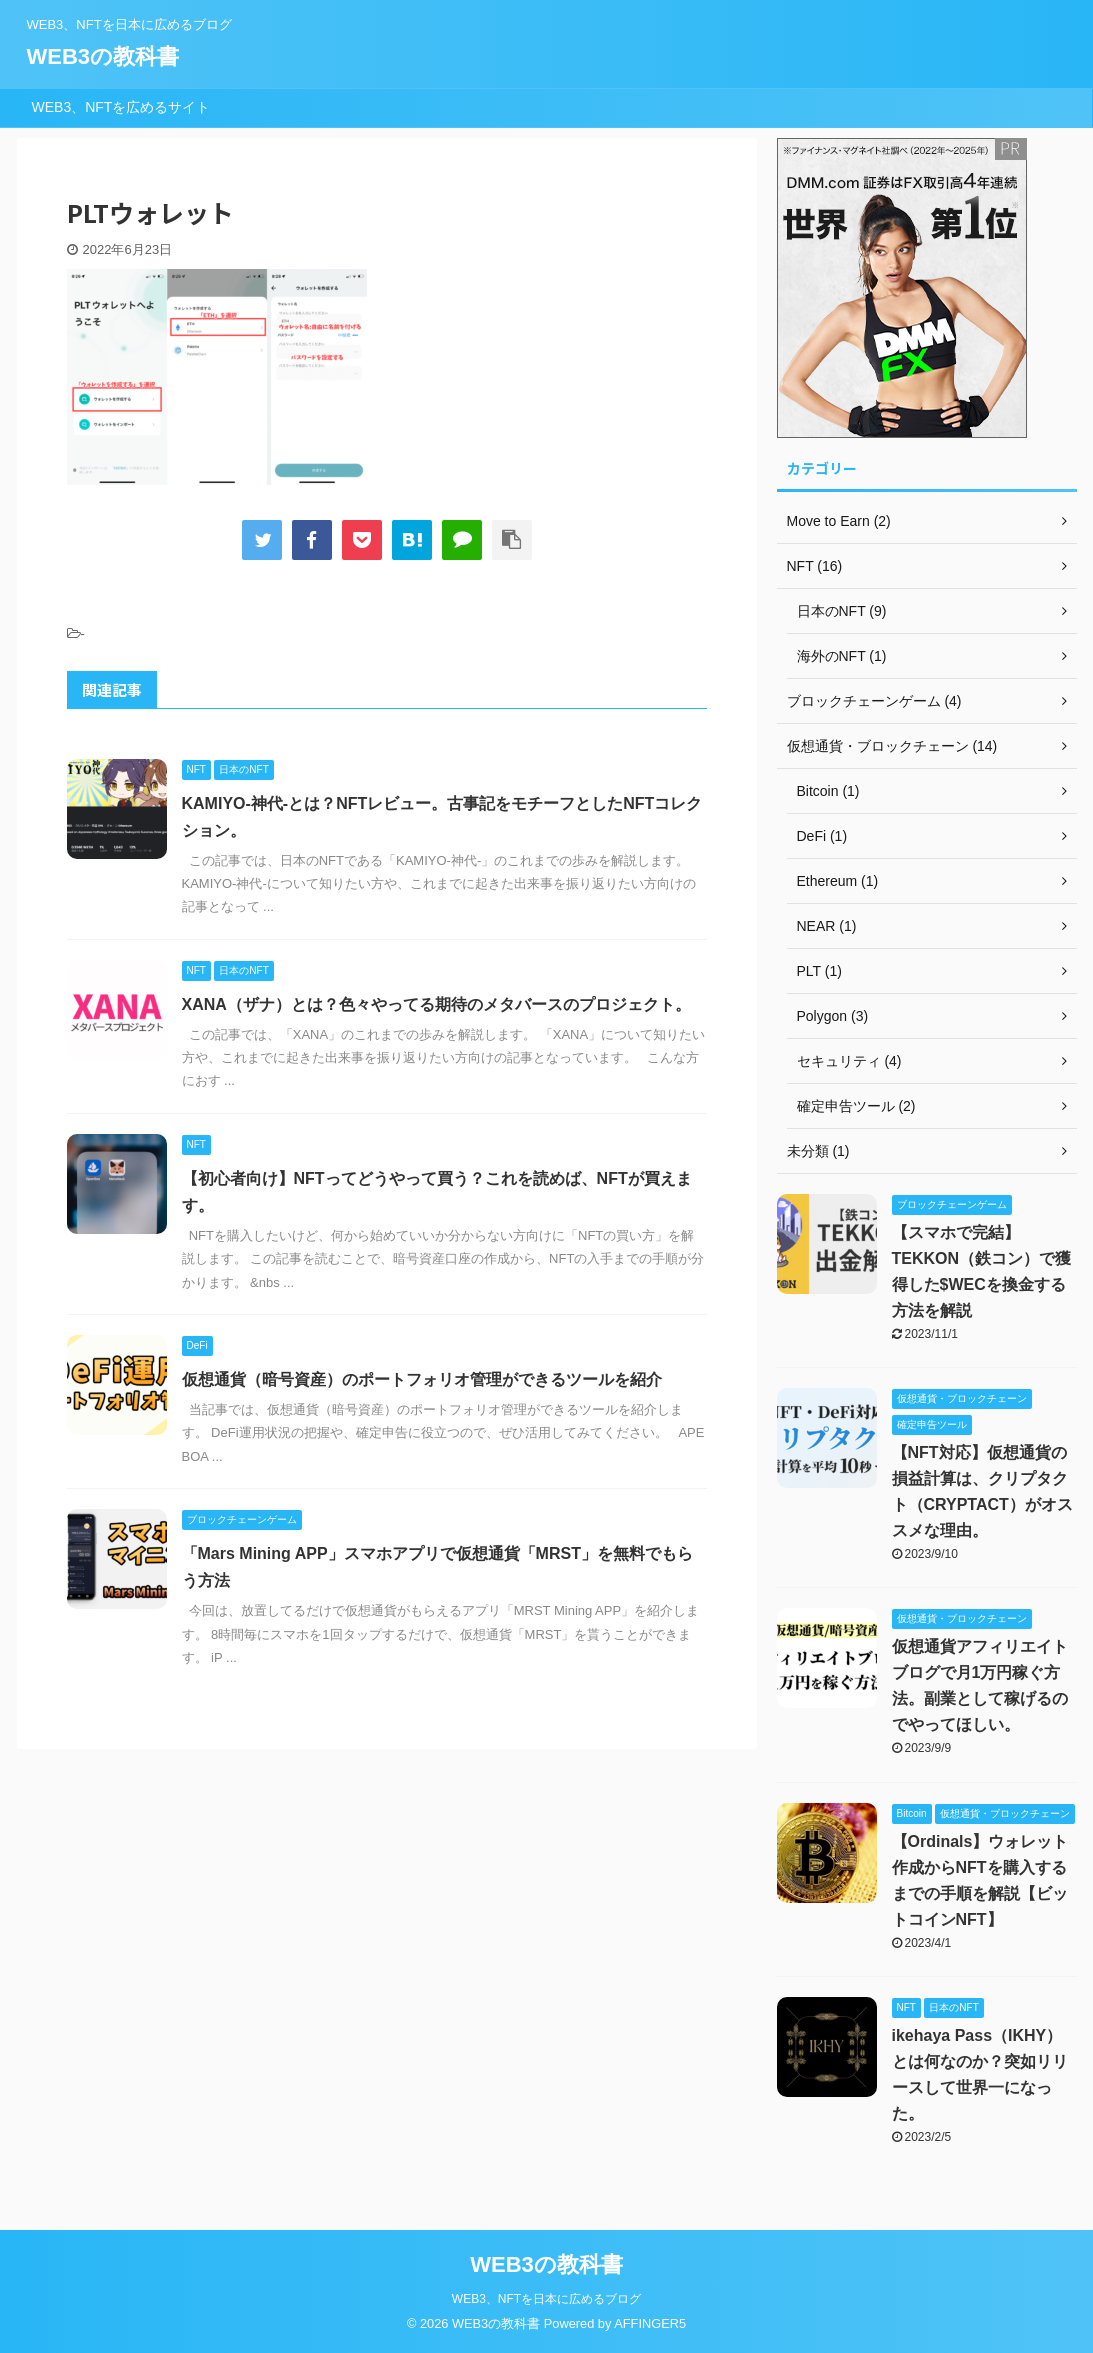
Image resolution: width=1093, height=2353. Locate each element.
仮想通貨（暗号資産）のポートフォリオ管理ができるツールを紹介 (422, 1379)
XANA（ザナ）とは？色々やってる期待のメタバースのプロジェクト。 (436, 1004)
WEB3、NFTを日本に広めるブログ (546, 2299)
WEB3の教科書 (103, 56)
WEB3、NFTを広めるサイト (121, 107)
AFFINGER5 (650, 2323)
